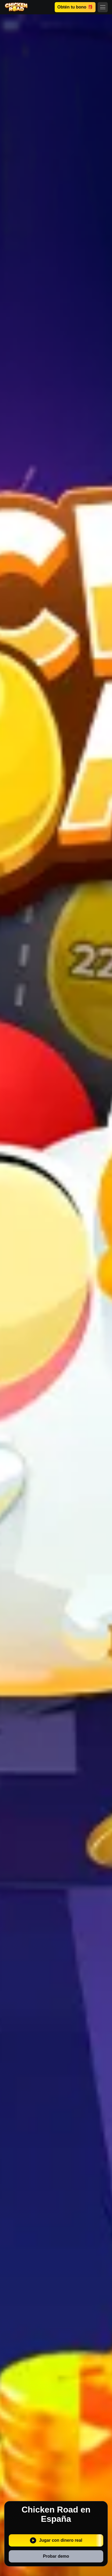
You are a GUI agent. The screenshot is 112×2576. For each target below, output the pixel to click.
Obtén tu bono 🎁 (75, 7)
